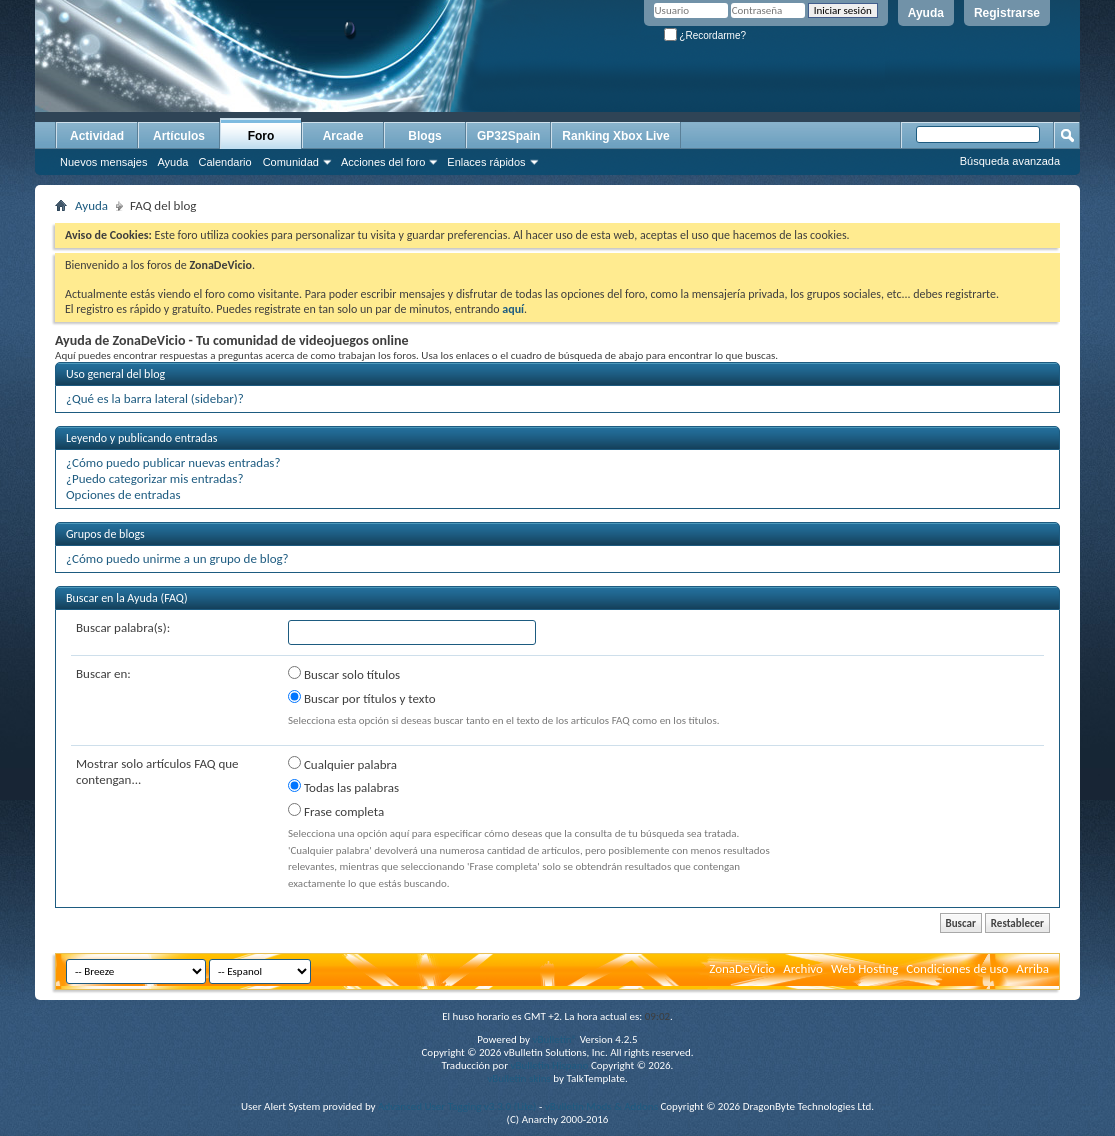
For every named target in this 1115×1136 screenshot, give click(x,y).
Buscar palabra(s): (123, 627)
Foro (261, 136)
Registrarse (1007, 13)
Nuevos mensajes (103, 162)
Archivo (803, 968)
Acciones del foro (383, 162)
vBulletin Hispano (550, 1065)
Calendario (224, 162)
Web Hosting (864, 968)
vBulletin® (554, 1039)
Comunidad (291, 162)
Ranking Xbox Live (615, 136)
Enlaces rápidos (486, 162)
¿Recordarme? (705, 35)
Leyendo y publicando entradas (141, 438)
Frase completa (336, 811)
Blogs (424, 136)
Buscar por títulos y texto (362, 698)
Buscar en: (103, 673)
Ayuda (926, 13)
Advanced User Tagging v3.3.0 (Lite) (457, 1106)
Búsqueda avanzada (1010, 161)
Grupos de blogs (105, 534)
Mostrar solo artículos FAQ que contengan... (157, 771)
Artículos (179, 136)
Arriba (1032, 968)
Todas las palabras (343, 787)
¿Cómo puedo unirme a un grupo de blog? (177, 558)
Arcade (343, 136)
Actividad (97, 136)
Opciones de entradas (123, 494)
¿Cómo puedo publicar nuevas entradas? (173, 462)
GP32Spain (508, 136)
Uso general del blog (115, 374)
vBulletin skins (519, 1078)
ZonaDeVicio (742, 968)
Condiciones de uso (957, 968)
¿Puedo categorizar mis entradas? (154, 478)
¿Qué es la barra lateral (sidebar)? (155, 398)
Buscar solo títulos (344, 674)
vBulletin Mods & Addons (601, 1106)
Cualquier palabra (342, 764)
